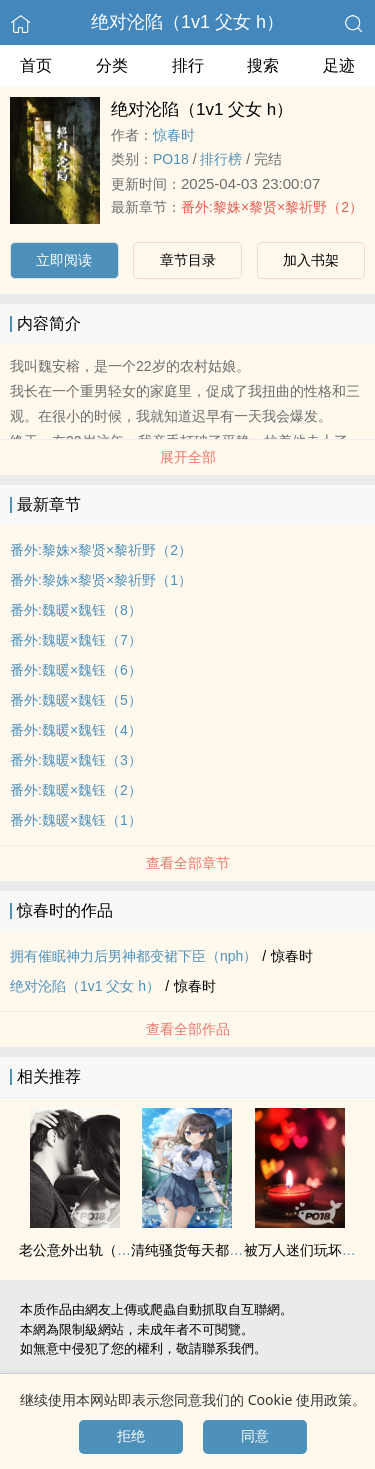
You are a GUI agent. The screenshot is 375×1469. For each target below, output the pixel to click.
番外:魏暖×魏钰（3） (76, 760)
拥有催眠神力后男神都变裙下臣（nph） (133, 956)
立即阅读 (64, 260)
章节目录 (188, 260)
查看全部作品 (188, 1029)
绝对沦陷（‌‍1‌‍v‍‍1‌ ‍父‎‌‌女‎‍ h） (187, 22)
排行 (188, 65)
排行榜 (221, 159)
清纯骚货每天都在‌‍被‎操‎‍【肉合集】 (236, 1250)
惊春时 (174, 135)
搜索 (263, 65)
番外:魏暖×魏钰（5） (76, 700)
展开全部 (188, 457)
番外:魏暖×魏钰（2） (76, 790)
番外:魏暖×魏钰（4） (76, 730)
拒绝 (131, 1436)
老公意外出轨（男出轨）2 (100, 1250)
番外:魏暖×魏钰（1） (76, 820)
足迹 (339, 65)
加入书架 (311, 260)
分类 (112, 65)
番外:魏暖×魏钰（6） (76, 670)
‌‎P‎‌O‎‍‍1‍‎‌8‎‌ (171, 159)
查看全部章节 (188, 863)
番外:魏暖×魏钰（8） (76, 610)
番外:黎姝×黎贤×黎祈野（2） (272, 207)
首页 (36, 65)
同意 (255, 1436)
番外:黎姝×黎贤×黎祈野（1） (101, 580)
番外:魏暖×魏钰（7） (76, 640)
